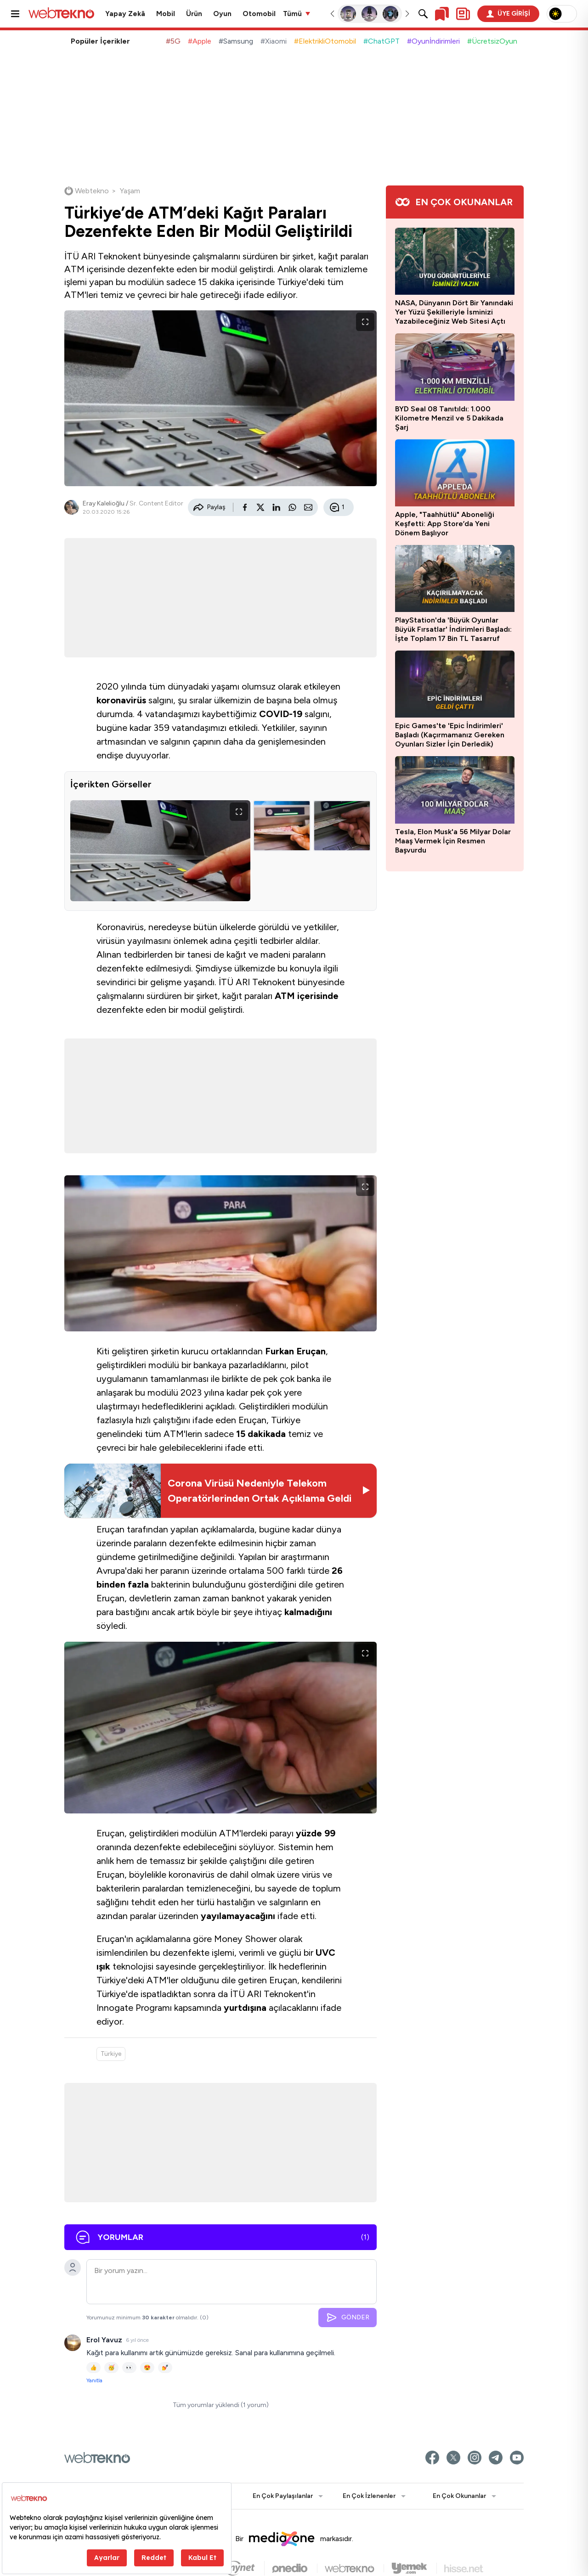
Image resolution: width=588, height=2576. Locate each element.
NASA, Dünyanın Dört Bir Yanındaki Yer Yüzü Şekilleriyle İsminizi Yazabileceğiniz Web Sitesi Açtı (454, 312)
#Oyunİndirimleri (433, 41)
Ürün (194, 14)
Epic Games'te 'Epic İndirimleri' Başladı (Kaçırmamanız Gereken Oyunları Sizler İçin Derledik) (449, 734)
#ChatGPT (381, 41)
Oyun (222, 14)
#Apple (199, 41)
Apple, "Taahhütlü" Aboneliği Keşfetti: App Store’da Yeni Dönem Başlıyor (444, 523)
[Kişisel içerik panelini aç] (463, 14)
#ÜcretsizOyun (492, 41)
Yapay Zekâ (125, 14)
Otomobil (259, 14)
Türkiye (111, 2056)
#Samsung (236, 41)
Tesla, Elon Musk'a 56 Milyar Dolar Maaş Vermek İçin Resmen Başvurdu (453, 840)
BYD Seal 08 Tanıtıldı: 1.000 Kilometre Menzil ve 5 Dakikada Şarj (449, 418)
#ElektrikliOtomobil (325, 41)
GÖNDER (347, 2320)
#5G (173, 41)
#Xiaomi (273, 41)
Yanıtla (94, 2383)
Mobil (165, 14)
